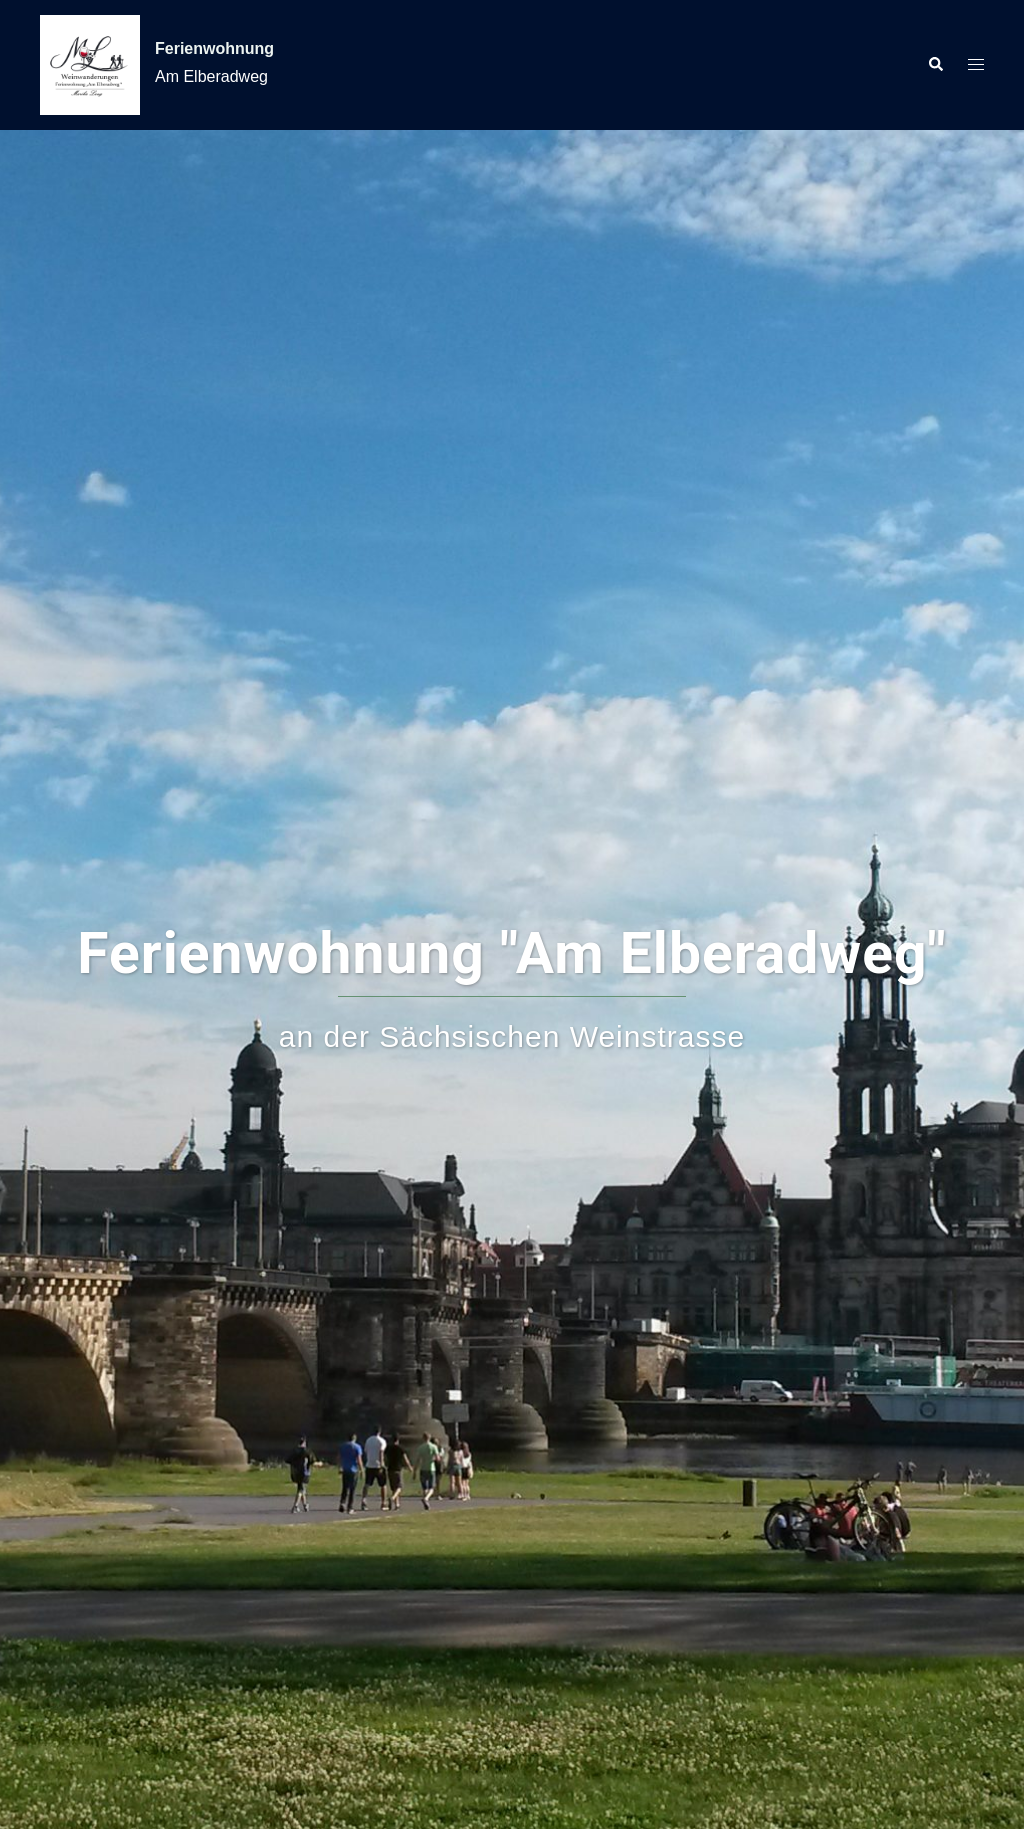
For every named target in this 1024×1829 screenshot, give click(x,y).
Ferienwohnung (214, 48)
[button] (935, 65)
